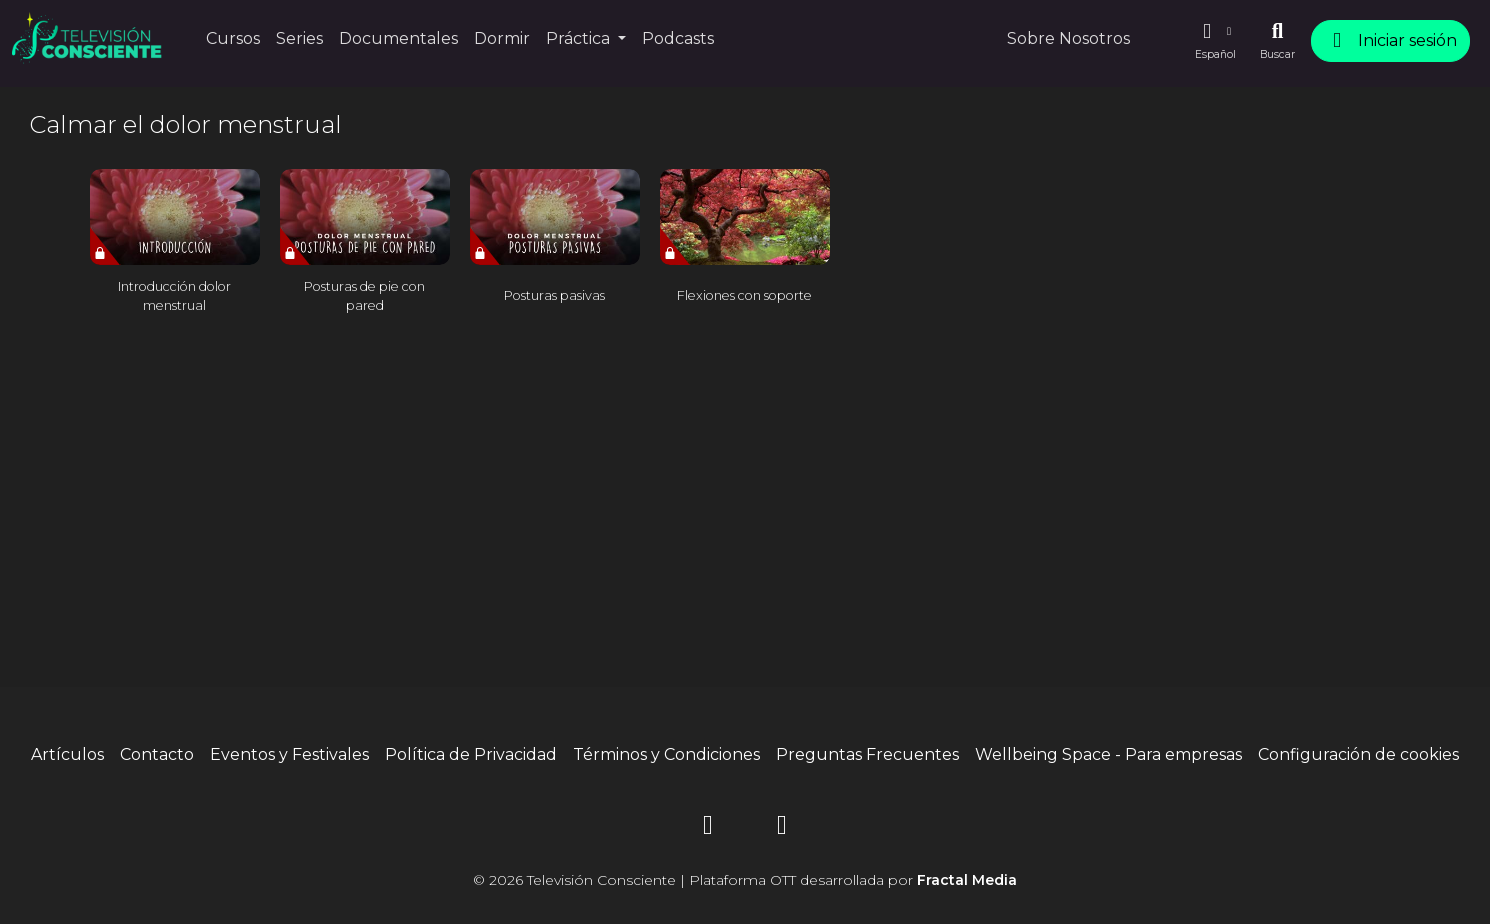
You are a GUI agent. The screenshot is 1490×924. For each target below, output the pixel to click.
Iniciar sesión (1390, 40)
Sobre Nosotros (1068, 38)
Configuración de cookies (1358, 754)
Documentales (398, 38)
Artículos (67, 754)
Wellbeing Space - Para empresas (1108, 754)
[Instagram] (708, 828)
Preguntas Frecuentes (867, 754)
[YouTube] (782, 828)
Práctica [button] (580, 38)
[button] (1215, 41)
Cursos (233, 38)
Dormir (502, 38)
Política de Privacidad (471, 754)
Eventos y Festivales (289, 754)
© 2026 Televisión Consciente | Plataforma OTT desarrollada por (745, 880)
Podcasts (678, 38)
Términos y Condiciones (666, 754)
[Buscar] (1277, 41)
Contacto (157, 754)
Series (299, 38)
